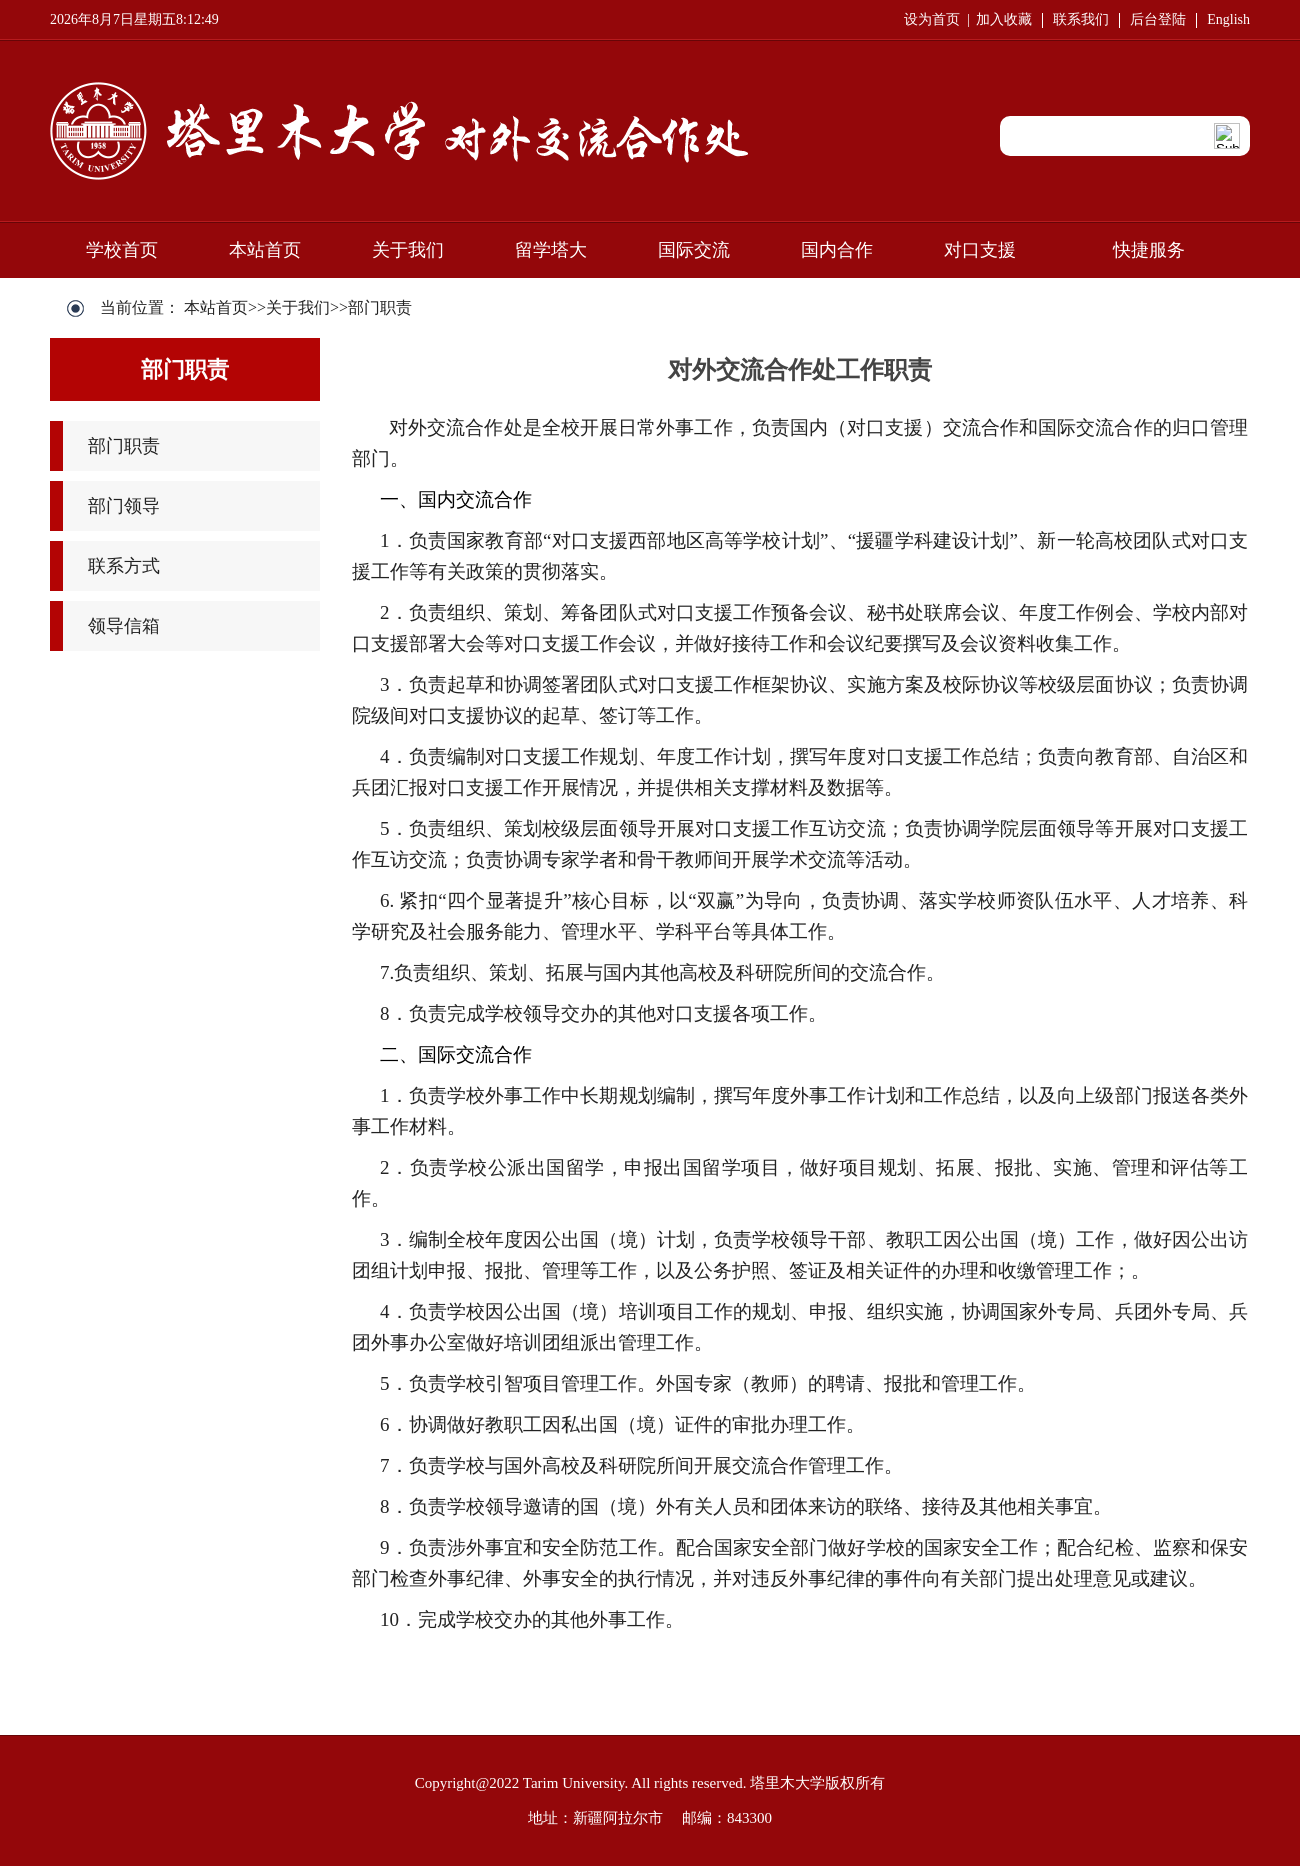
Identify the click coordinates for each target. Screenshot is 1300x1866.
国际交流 (694, 250)
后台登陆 (1158, 19)
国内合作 (837, 250)
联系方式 (124, 566)
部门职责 (124, 446)
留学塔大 (551, 250)
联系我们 (1081, 19)
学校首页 (122, 250)
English (1228, 19)
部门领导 (124, 506)
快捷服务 (1149, 250)
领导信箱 (124, 626)
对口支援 (980, 250)
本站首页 (265, 250)
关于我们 (408, 250)
